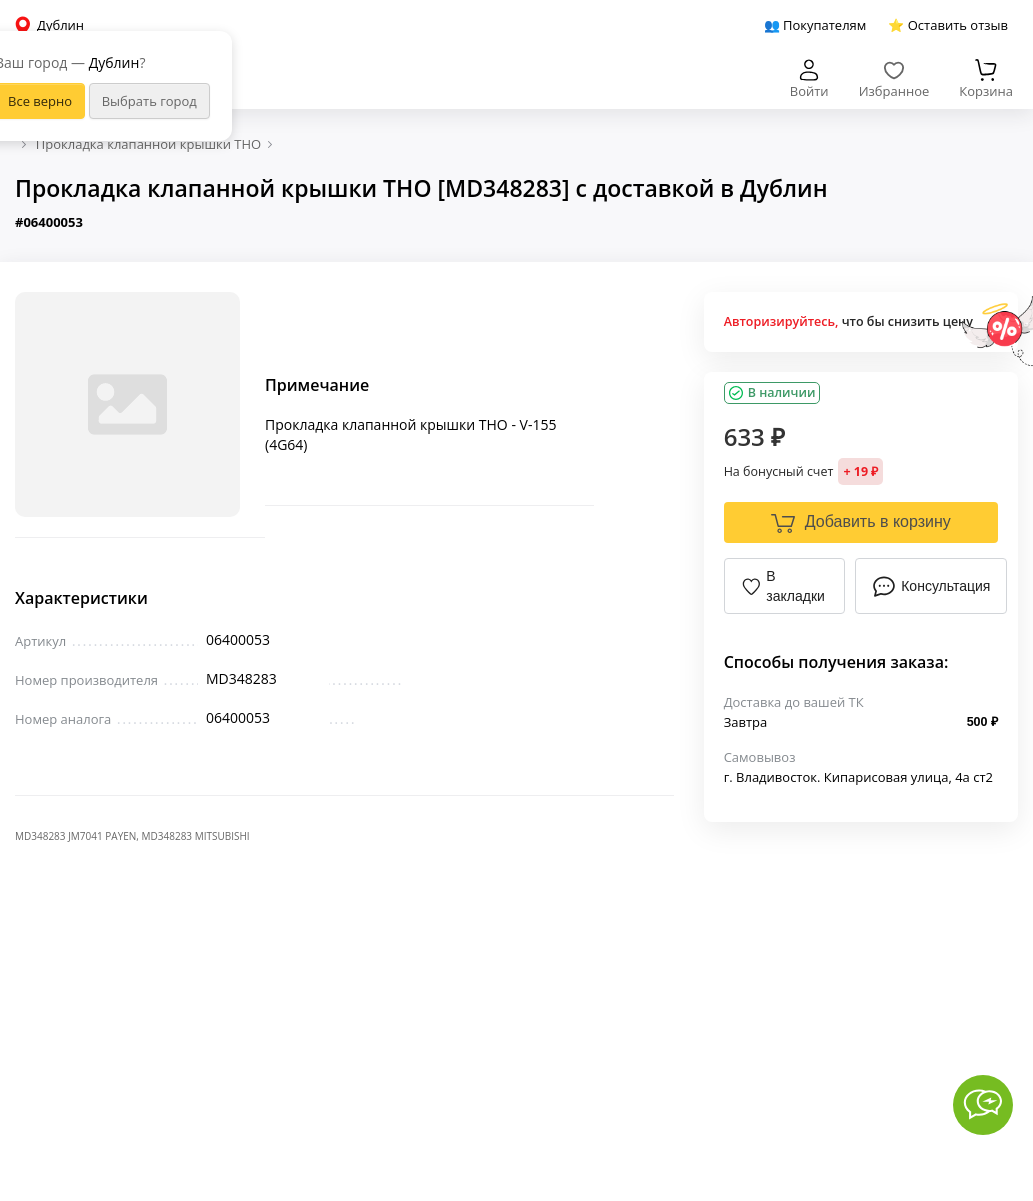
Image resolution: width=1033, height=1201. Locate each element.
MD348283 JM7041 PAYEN (75, 836)
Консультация (931, 586)
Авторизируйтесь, (781, 321)
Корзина (986, 79)
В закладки (783, 586)
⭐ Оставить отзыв (948, 25)
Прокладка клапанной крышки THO (148, 144)
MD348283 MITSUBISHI (196, 836)
